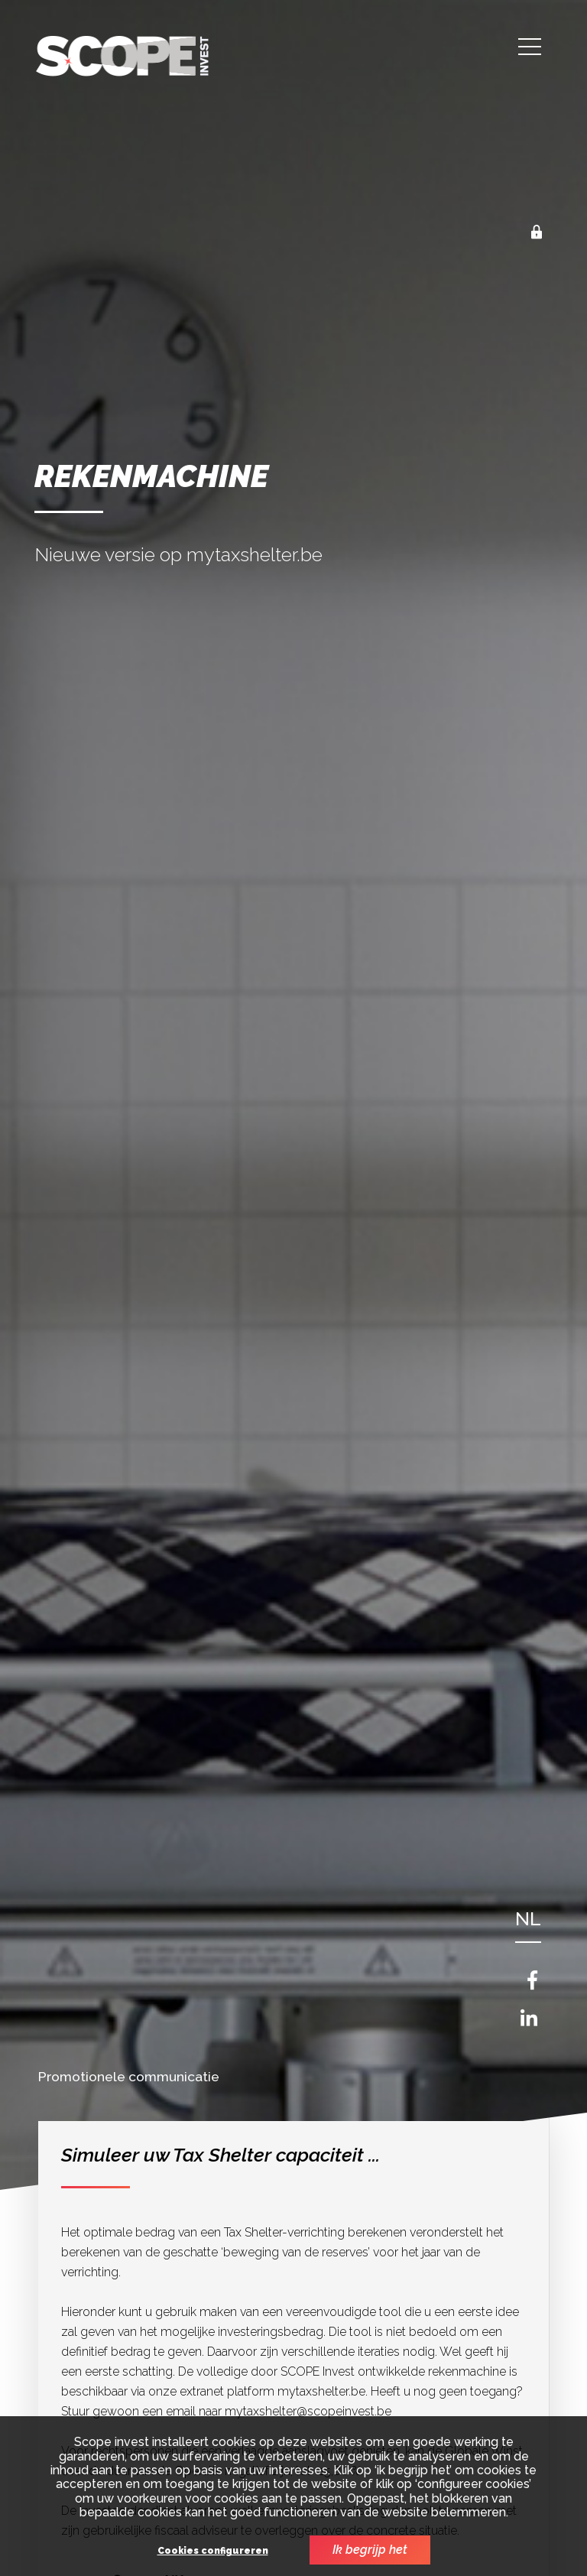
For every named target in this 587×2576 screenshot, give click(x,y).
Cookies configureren (212, 2551)
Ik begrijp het (369, 2549)
